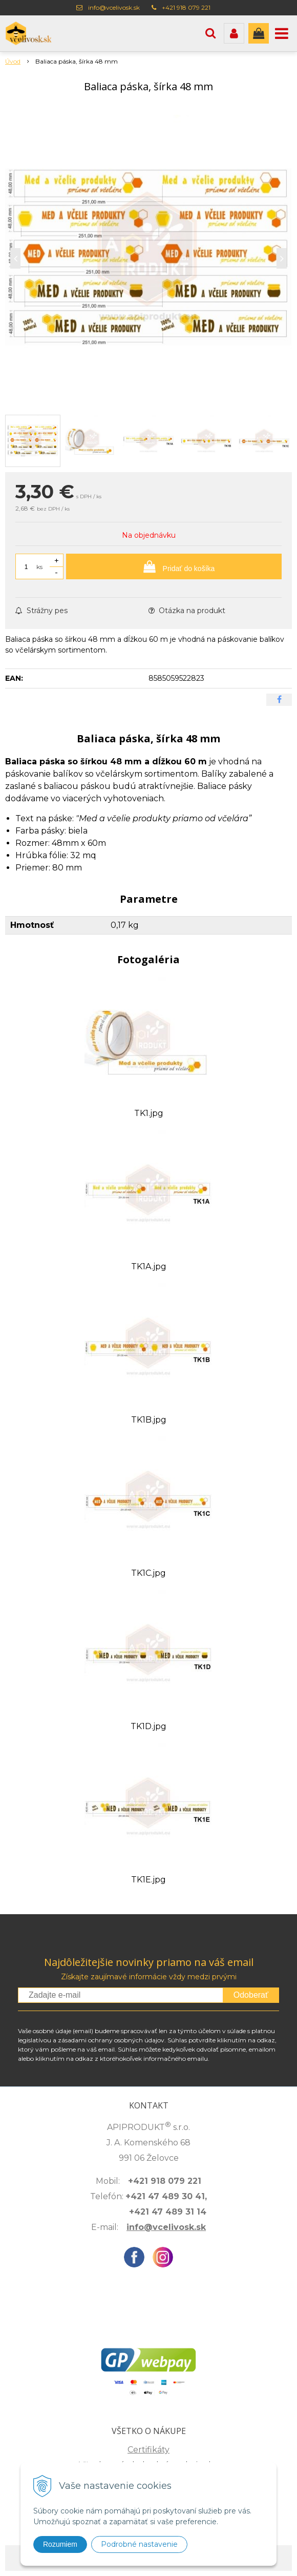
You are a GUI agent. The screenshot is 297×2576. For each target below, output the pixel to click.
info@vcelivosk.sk (114, 7)
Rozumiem (60, 2544)
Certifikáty (148, 2450)
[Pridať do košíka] (174, 566)
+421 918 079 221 (186, 7)
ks (39, 567)
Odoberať (251, 1995)
